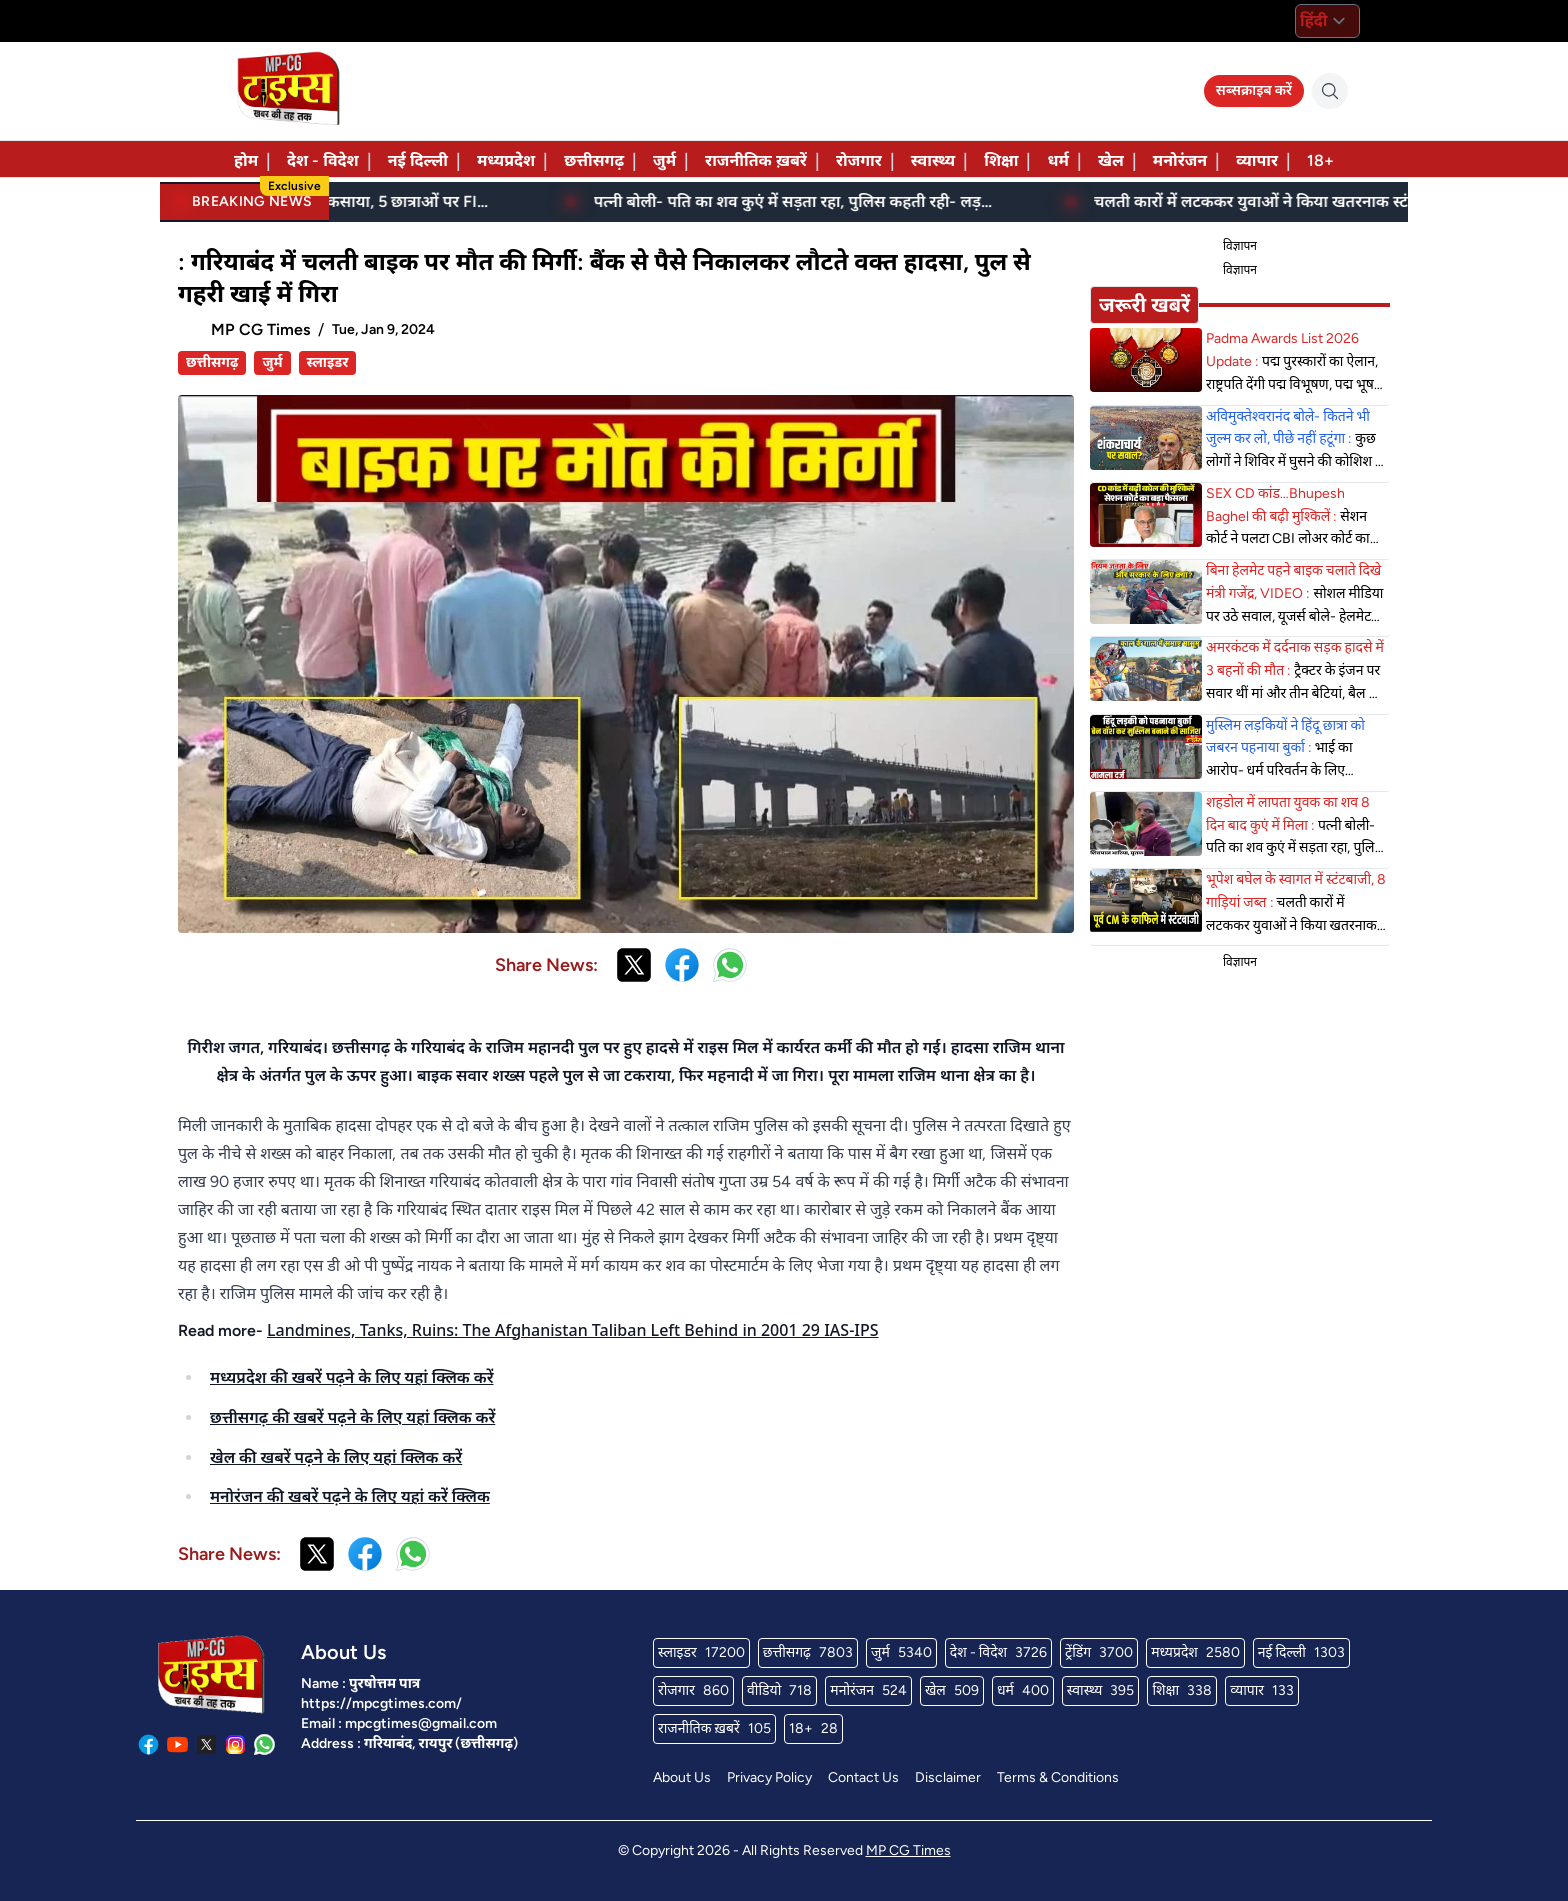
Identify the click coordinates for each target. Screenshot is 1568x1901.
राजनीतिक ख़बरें (756, 160)
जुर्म (664, 160)
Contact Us (863, 1777)
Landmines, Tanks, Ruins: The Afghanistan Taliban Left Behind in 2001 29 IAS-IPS (573, 1330)
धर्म (1057, 160)
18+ (1320, 160)
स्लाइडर (328, 362)
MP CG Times (908, 1850)
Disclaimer (948, 1777)
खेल (1111, 160)
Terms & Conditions (1058, 1777)
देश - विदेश (323, 160)
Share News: (546, 965)
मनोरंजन (1180, 160)
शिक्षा (1001, 160)
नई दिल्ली (418, 160)
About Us (682, 1777)
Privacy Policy (769, 1777)
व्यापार (1257, 160)
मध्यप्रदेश (506, 160)
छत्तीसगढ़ (594, 160)
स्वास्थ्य (933, 160)
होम (246, 160)
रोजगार (859, 160)
